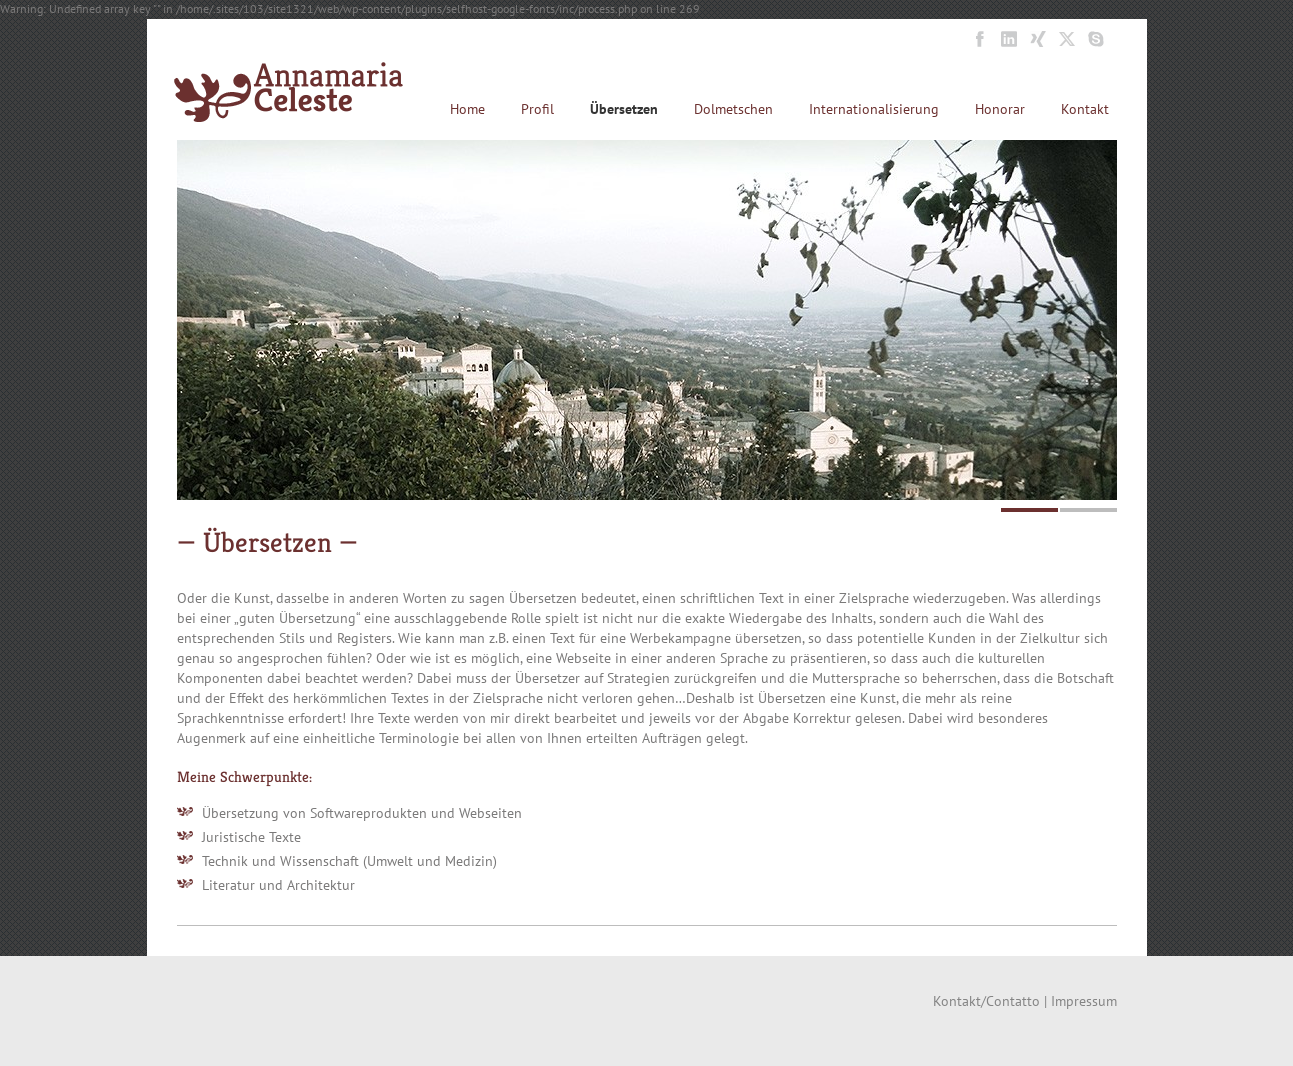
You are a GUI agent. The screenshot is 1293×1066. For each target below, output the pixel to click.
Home (467, 109)
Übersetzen (624, 109)
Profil (537, 109)
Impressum (1084, 1001)
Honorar (1000, 109)
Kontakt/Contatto (986, 1001)
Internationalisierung (874, 109)
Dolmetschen (733, 109)
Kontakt (1085, 109)
